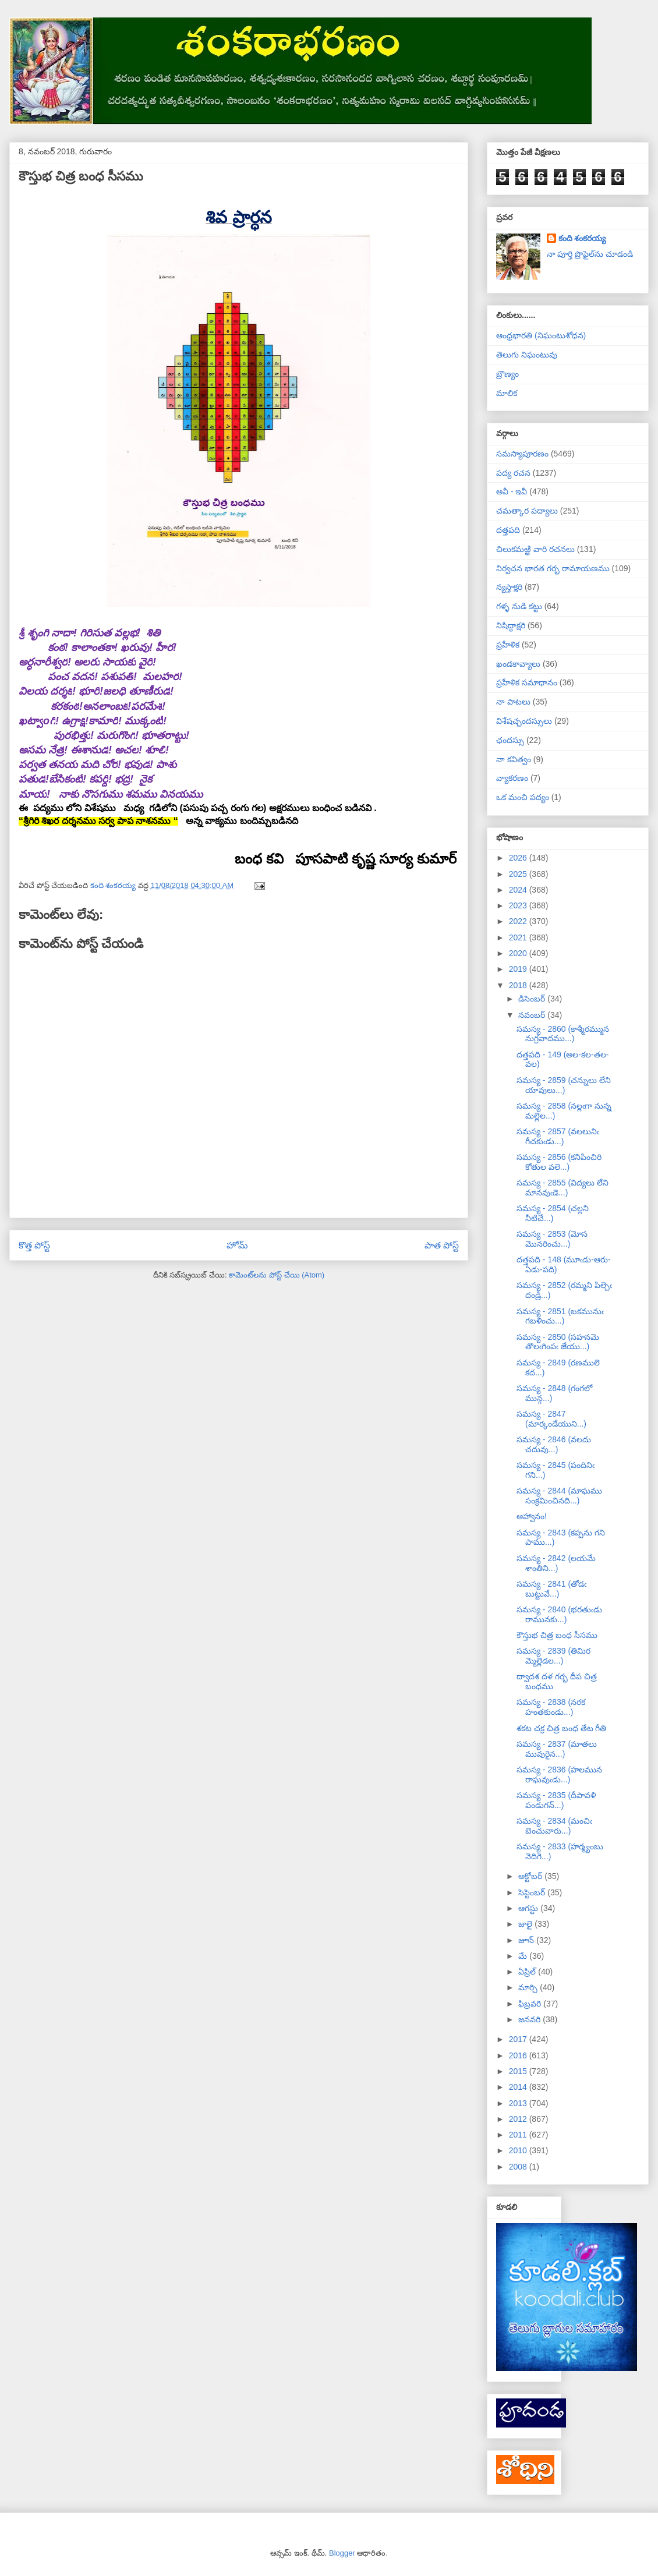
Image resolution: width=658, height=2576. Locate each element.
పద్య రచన (513, 472)
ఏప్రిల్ (528, 1971)
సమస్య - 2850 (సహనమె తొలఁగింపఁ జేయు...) (558, 1341)
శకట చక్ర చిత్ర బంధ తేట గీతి (561, 1728)
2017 (519, 2039)
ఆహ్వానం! (532, 1516)
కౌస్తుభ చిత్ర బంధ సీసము (557, 1635)
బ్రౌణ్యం (507, 373)
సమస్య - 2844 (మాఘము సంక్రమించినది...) (559, 1495)
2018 (519, 985)
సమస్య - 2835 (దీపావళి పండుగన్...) (556, 1800)
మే (523, 1956)
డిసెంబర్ (532, 998)
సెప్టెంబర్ (532, 1892)
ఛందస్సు (510, 740)
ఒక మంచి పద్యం (522, 797)
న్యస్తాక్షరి (509, 587)
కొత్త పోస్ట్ (34, 1245)
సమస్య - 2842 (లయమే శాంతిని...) (556, 1563)
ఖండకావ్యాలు (518, 663)
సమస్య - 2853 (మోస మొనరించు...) (552, 1238)
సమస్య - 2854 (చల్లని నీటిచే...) (553, 1213)
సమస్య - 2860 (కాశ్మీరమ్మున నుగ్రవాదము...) (563, 1033)
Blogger (342, 2553)
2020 (519, 953)
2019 (519, 969)
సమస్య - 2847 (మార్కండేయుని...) (551, 1418)
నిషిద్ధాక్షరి (510, 625)
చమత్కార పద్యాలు (527, 510)
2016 (519, 2055)
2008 (519, 2166)
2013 (519, 2103)
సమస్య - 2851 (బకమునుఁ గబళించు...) (560, 1316)
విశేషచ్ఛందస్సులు (524, 721)
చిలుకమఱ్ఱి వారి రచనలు (535, 549)
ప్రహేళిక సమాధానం (526, 682)
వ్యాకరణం (512, 778)
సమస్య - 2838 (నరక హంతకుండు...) (551, 1707)
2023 (519, 905)
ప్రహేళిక (507, 644)
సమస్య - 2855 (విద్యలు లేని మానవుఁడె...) (563, 1187)
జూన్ (527, 1940)
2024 (519, 889)
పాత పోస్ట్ (441, 1245)
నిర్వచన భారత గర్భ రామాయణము (553, 568)
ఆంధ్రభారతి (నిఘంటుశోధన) (541, 335)
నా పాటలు (513, 701)
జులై (526, 1924)
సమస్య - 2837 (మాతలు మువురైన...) (557, 1748)
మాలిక (506, 393)
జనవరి (530, 2019)
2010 (519, 2150)
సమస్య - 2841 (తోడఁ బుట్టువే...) (551, 1588)
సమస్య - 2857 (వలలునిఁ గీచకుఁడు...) (558, 1136)
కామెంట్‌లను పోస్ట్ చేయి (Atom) (276, 1275)
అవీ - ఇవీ (511, 491)
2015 (519, 2071)
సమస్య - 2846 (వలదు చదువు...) (554, 1444)
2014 (519, 2087)
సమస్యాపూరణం (522, 453)
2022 (519, 921)
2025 (519, 874)
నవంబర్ (532, 1015)
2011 (519, 2134)
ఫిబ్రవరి (530, 2003)
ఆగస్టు (529, 1908)
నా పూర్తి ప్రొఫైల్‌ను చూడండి (590, 254)
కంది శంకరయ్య (582, 238)
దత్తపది (508, 530)
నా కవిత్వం (513, 759)
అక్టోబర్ (531, 1876)
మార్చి (529, 1987)
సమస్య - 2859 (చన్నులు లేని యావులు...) (564, 1085)
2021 (519, 937)
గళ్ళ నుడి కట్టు (519, 606)
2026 (519, 857)
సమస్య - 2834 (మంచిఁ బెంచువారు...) (554, 1825)
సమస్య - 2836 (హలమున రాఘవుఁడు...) (559, 1774)
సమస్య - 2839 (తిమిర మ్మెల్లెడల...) (553, 1655)
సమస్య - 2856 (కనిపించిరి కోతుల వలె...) (559, 1162)
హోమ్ (237, 1245)
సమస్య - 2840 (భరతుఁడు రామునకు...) (559, 1614)
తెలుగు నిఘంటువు (526, 354)
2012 (519, 2119)
